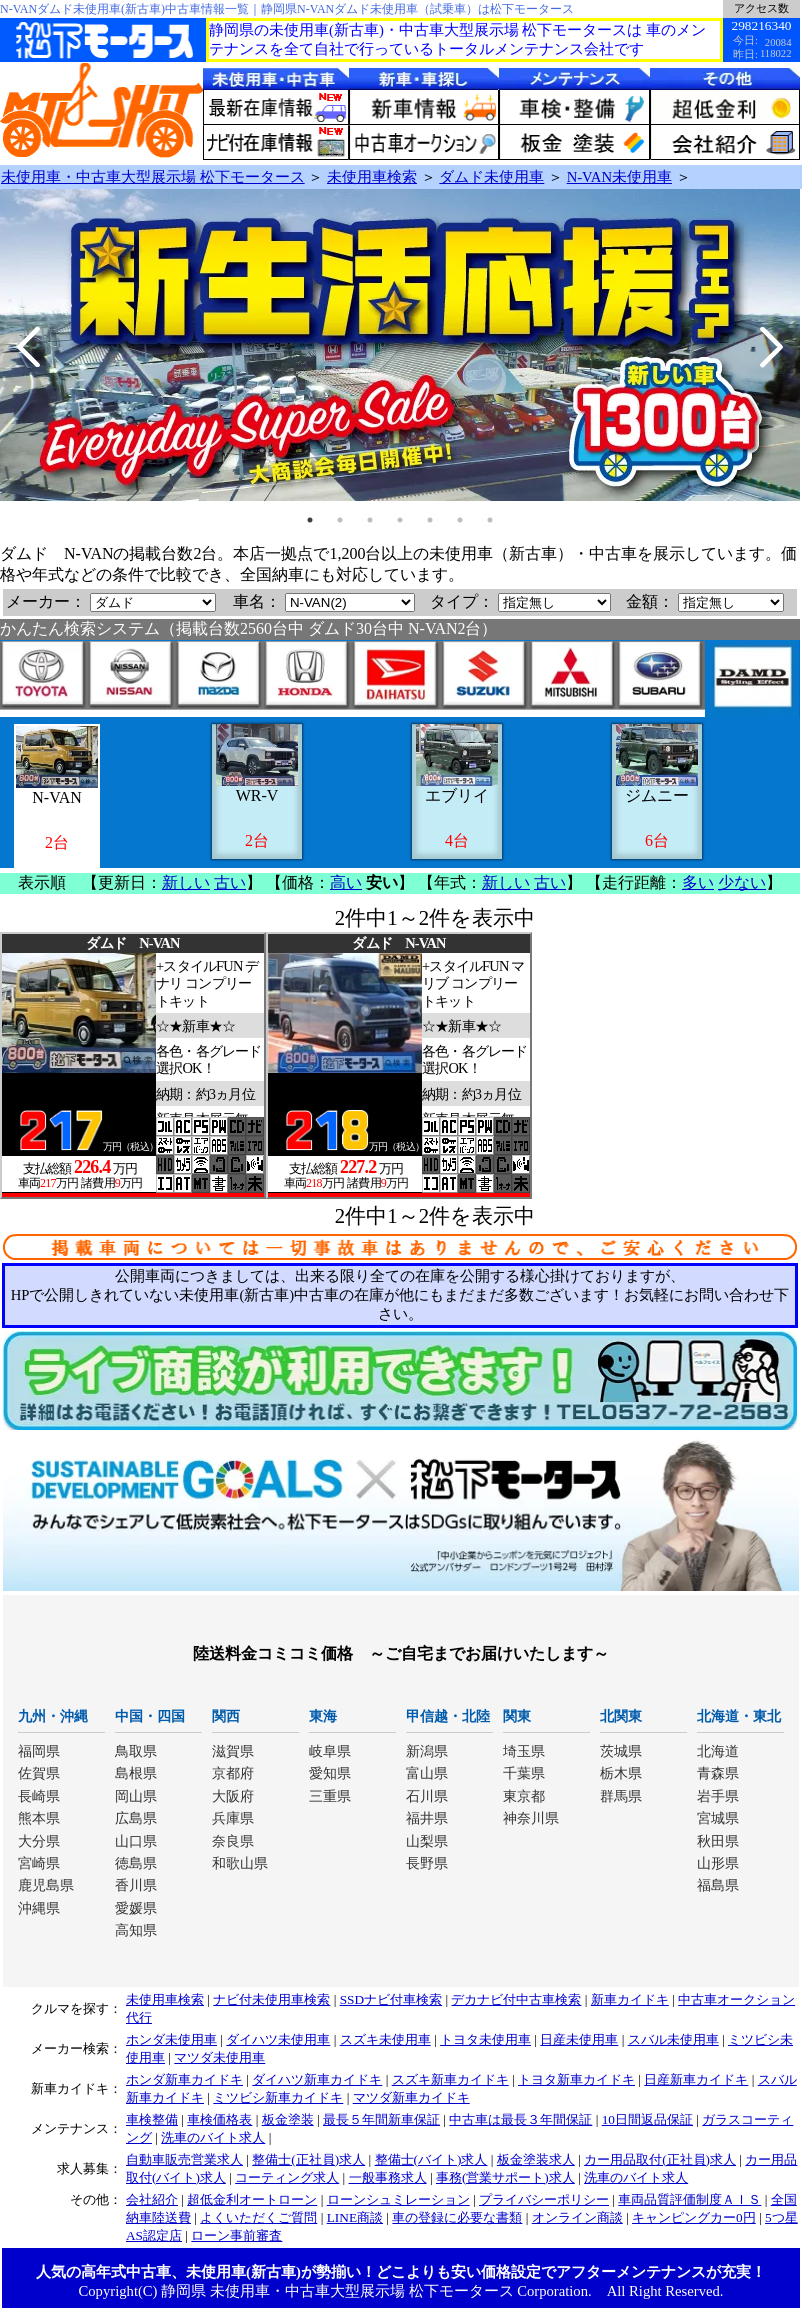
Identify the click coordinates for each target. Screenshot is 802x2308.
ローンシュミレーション (398, 2199)
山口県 (136, 1841)
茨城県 (621, 1751)
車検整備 (152, 2119)
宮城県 (718, 1818)
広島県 (136, 1818)
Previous (30, 347)
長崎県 (39, 1796)
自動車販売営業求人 (184, 2159)
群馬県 (621, 1796)
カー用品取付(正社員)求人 (660, 2159)
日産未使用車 (579, 2039)
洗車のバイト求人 (213, 2137)
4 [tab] (400, 520)
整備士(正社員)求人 (308, 2159)
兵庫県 (233, 1818)
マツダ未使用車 (219, 2057)
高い (346, 882)
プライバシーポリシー (544, 2199)
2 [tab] (340, 520)
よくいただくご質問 (258, 2217)
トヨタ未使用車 (485, 2039)
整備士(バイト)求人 (431, 2159)
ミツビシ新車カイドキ (278, 2097)
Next (770, 347)
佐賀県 (39, 1773)
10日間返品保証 (647, 2119)
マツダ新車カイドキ (411, 2097)
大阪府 (233, 1796)
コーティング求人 (287, 2177)
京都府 (233, 1773)
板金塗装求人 (536, 2159)
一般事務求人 (388, 2177)
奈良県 (233, 1841)
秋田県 (718, 1841)
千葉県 (524, 1773)
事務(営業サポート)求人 (505, 2177)
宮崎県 (39, 1863)
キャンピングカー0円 (694, 2217)
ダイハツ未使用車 (278, 2039)
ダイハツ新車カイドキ (317, 2079)
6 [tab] (460, 520)
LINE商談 (355, 2217)
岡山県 (136, 1796)
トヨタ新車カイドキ (576, 2079)
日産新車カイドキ (696, 2079)
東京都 (524, 1796)
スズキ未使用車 (385, 2039)
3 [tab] (370, 520)
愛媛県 (136, 1908)
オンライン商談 (577, 2217)
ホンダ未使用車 (171, 2039)
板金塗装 (288, 2119)
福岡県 (39, 1751)
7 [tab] (490, 520)
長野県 (427, 1863)
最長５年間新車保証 (381, 2119)
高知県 (136, 1930)
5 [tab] (430, 520)
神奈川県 (531, 1818)
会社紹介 (152, 2199)
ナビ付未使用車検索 (271, 1999)
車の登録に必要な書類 (457, 2217)
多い (698, 882)
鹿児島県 (46, 1885)
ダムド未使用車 (491, 177)
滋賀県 (233, 1751)
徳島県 (136, 1863)
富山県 (427, 1773)
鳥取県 (136, 1751)
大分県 (39, 1841)
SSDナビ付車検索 (391, 1999)
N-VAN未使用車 (619, 177)
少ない (742, 882)
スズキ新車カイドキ (450, 2079)
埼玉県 (524, 1751)
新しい (186, 882)
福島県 (718, 1885)
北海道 (718, 1751)
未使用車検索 (372, 177)
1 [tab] (310, 520)
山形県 (718, 1863)
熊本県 (39, 1818)
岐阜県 (330, 1751)
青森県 (718, 1773)
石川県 (427, 1796)
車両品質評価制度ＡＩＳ (689, 2199)
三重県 (330, 1796)
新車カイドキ (630, 1999)
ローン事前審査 (236, 2235)
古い (230, 882)
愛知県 (330, 1773)
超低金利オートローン (252, 2199)
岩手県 (718, 1796)
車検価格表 (219, 2119)
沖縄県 (39, 1908)
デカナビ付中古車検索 (516, 1999)
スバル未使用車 (673, 2039)
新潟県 (427, 1751)
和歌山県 (240, 1863)
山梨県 (427, 1841)
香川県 (136, 1885)
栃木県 (621, 1773)
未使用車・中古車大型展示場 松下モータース (153, 177)
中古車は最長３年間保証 (520, 2119)
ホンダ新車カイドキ (184, 2079)
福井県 (427, 1818)
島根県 (136, 1773)
